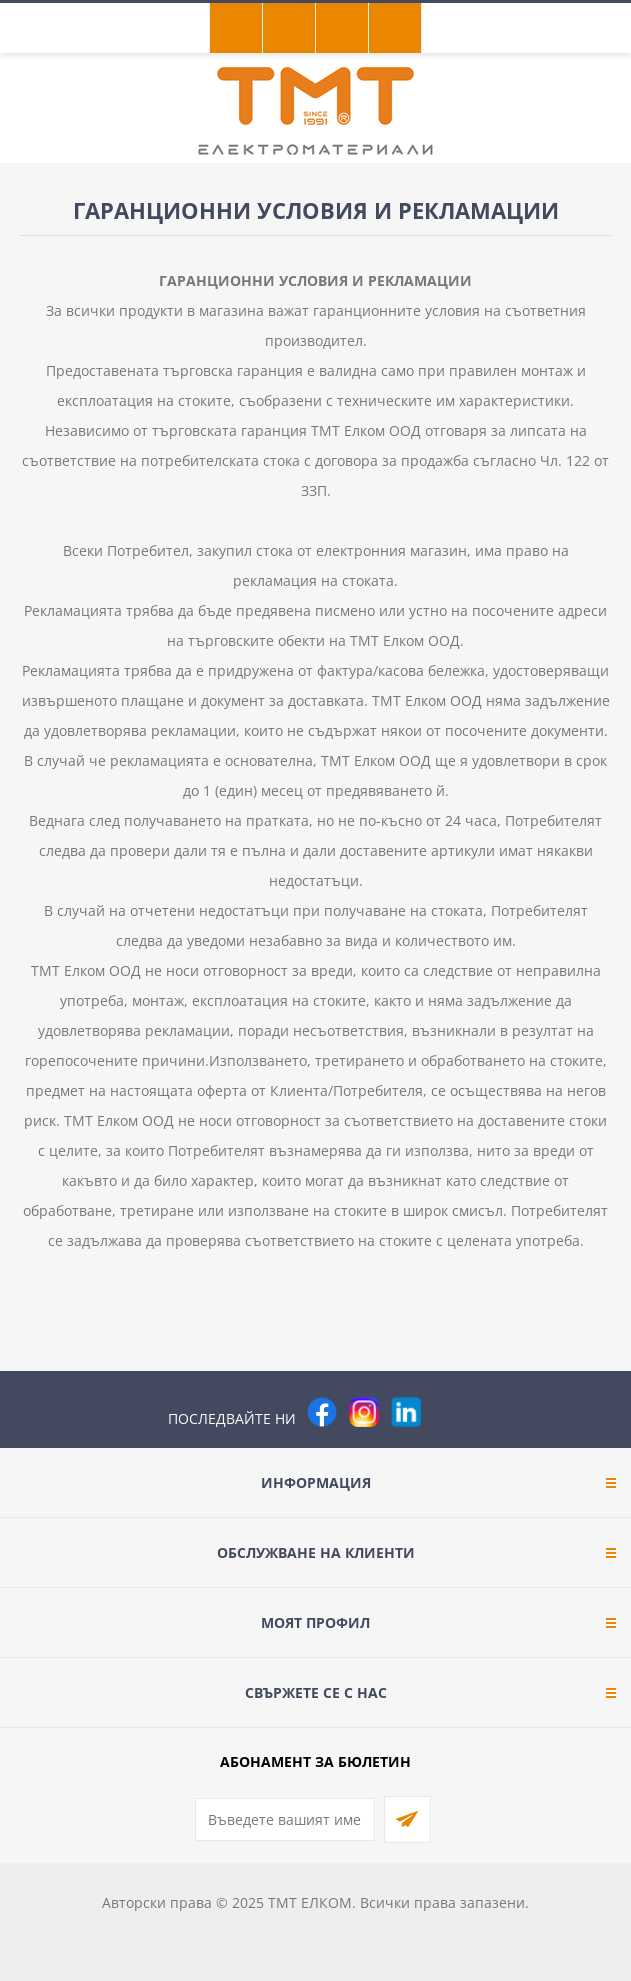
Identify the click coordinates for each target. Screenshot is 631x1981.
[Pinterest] (448, 1412)
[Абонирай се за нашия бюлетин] (285, 1819)
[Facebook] (322, 1412)
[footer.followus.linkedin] (406, 1412)
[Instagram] (364, 1412)
